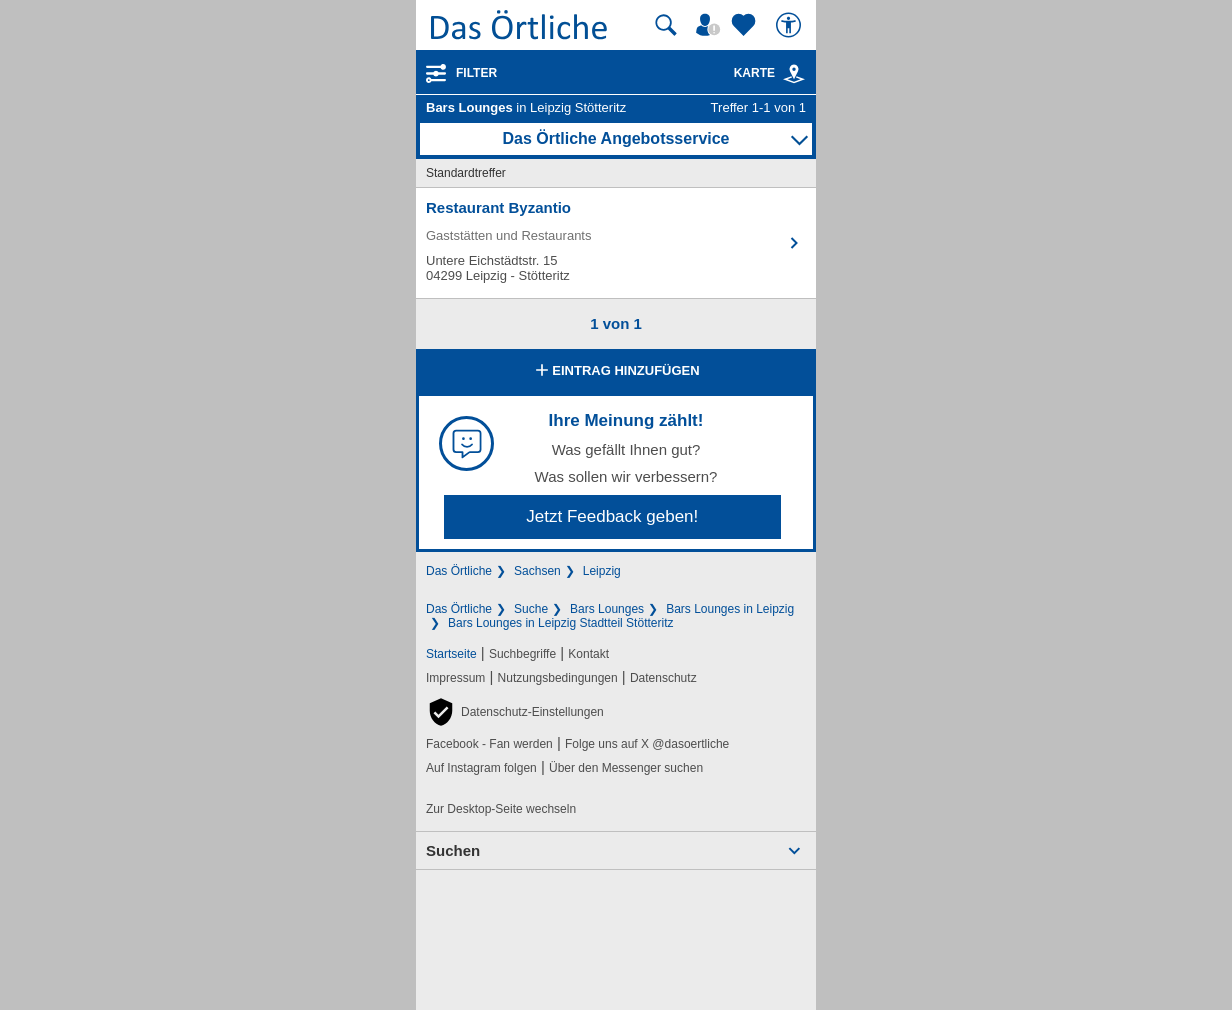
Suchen (453, 850)
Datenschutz (663, 678)
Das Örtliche (459, 571)
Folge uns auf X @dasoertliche (647, 744)
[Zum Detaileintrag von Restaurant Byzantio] (616, 243)
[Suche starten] (666, 25)
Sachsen (537, 571)
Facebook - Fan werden (489, 744)
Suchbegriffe (522, 654)
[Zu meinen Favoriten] (746, 25)
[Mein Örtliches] (711, 25)
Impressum (455, 678)
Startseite (451, 654)
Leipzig (602, 571)
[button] (515, 712)
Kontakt (588, 654)
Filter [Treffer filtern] (476, 73)
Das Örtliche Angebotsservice (615, 138)
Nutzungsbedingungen (558, 678)
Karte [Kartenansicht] (770, 73)
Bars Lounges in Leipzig (730, 609)
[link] (794, 74)
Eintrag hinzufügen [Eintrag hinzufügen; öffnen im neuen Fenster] (615, 372)
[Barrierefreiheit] (791, 25)
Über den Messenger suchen (626, 768)
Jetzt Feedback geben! (612, 516)
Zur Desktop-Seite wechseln (501, 809)
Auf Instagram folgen (481, 768)
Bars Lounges (607, 609)
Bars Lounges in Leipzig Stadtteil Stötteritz (560, 623)
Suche (531, 609)
